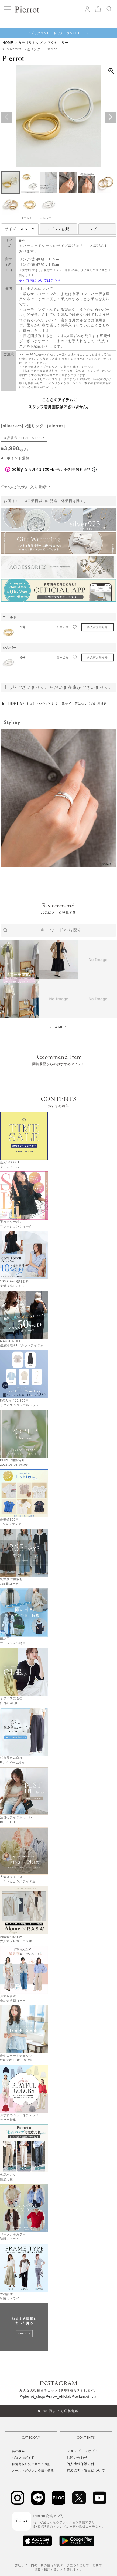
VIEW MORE (59, 1027)
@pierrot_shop (32, 2397)
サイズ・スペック (20, 229)
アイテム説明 (58, 229)
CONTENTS (86, 2438)
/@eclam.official (84, 2397)
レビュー (97, 229)
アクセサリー (57, 43)
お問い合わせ (77, 2457)
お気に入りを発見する (58, 912)
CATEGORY (31, 2438)
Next (110, 117)
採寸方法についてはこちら (40, 280)
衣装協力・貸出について (86, 2470)
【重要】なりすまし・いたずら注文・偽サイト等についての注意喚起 (57, 703)
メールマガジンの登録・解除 (33, 2470)
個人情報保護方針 (81, 2464)
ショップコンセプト (82, 2451)
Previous (6, 117)
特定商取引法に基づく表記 (31, 2464)
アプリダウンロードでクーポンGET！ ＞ (58, 33)
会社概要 (18, 2451)
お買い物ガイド (23, 2457)
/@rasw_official (57, 2397)
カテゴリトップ (30, 43)
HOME (7, 43)
